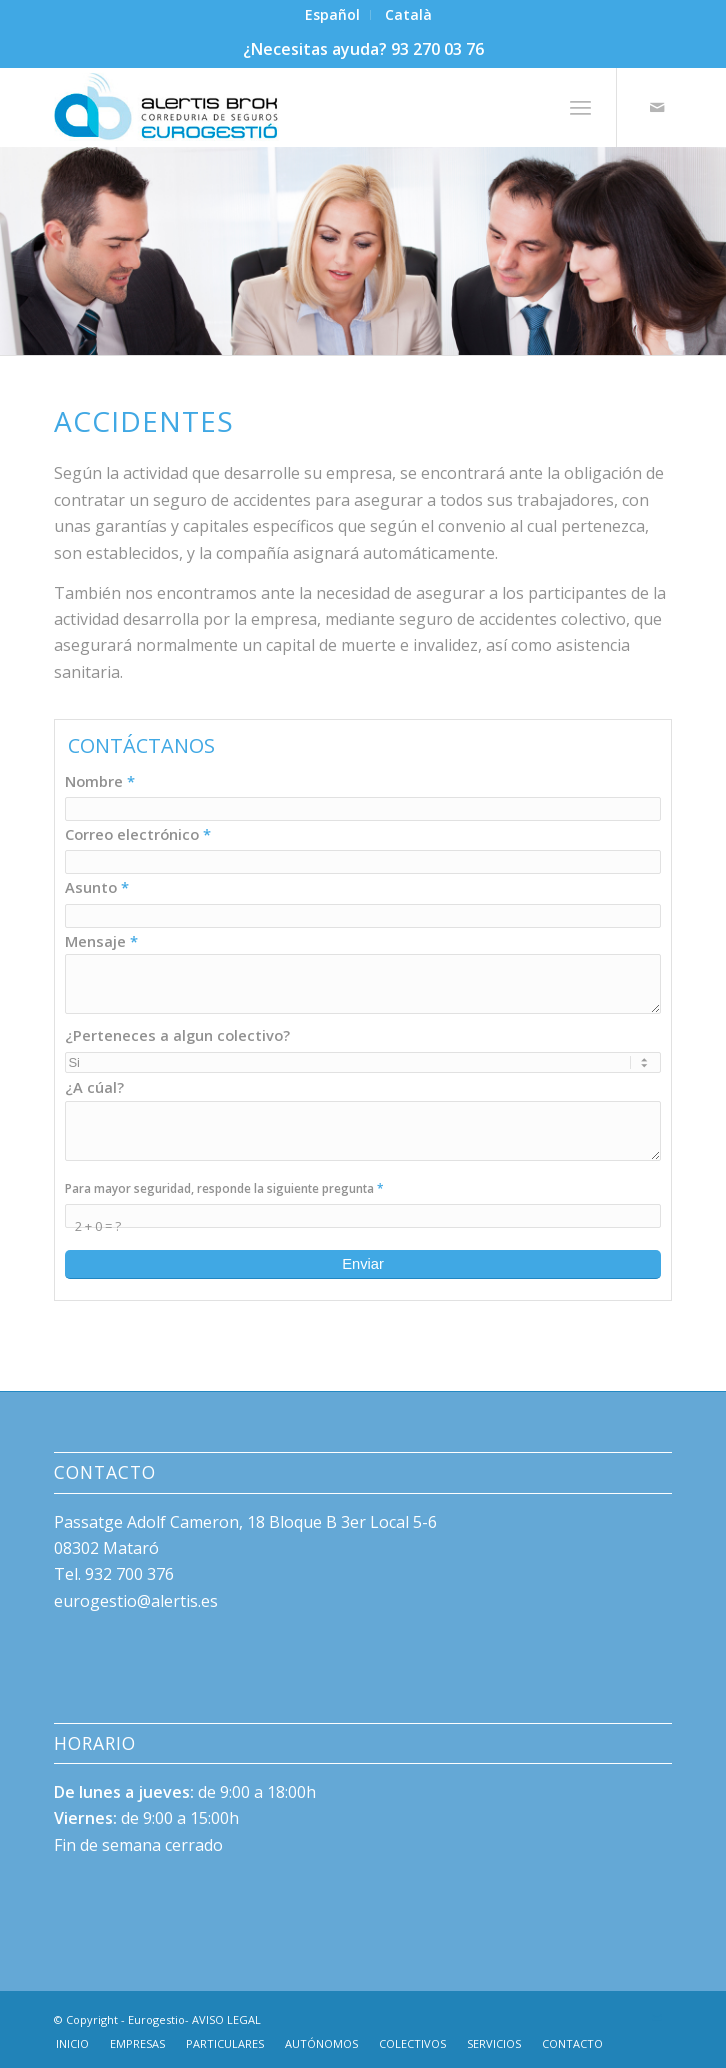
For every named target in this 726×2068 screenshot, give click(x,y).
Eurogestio (156, 2019)
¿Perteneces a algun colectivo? (177, 1035)
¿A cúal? (94, 1087)
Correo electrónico (138, 834)
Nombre (100, 781)
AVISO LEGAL (226, 2019)
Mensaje (101, 941)
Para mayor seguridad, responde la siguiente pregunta (224, 1188)
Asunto (97, 887)
